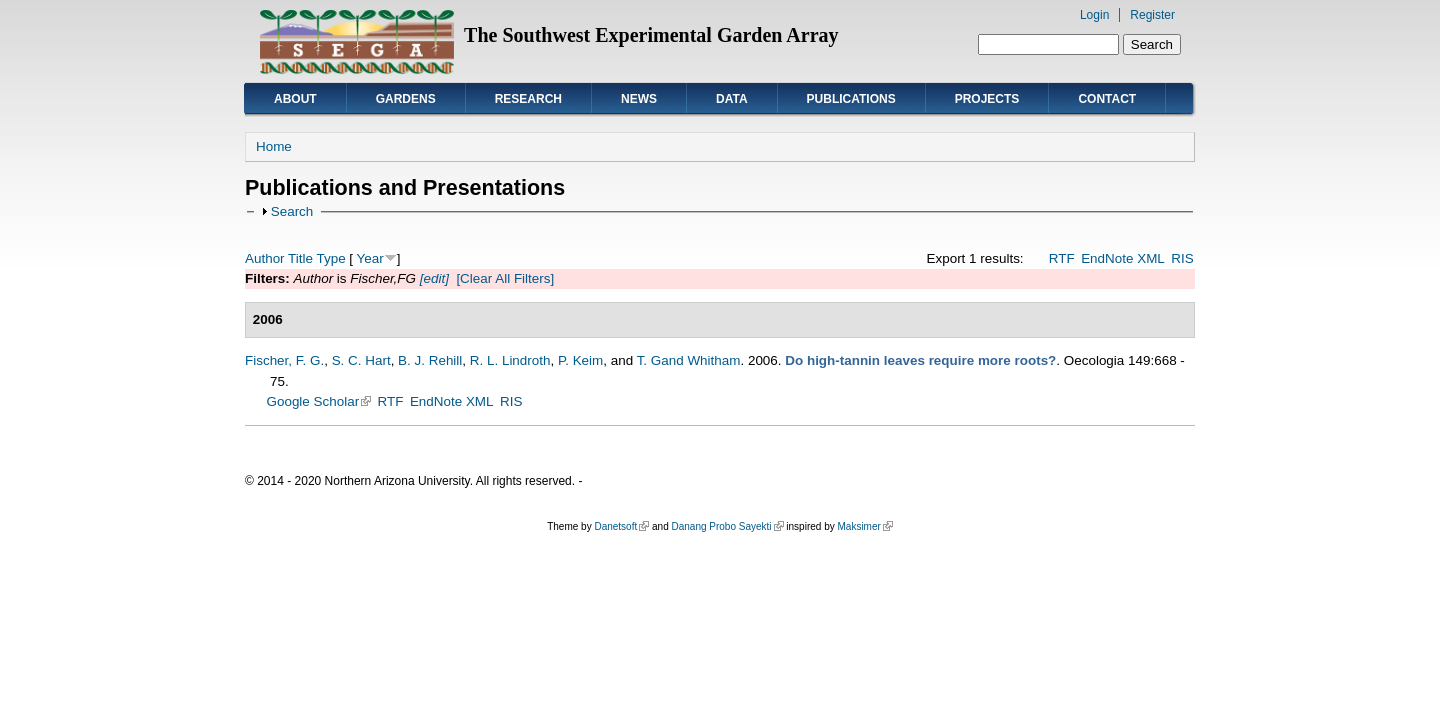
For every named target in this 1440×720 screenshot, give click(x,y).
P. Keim (580, 360)
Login (1094, 15)
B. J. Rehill (430, 360)
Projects (987, 99)
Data (732, 99)
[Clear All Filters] (505, 278)
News (639, 99)
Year (370, 258)
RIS (1182, 258)
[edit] (432, 278)
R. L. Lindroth (510, 360)
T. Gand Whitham (689, 360)
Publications (851, 99)
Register (1152, 15)
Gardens (406, 99)
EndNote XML (1123, 258)
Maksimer (864, 526)
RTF (1062, 258)
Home (274, 146)
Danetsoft (621, 526)
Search (292, 211)
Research (528, 99)
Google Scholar (319, 401)
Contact (1107, 99)
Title (300, 258)
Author (265, 258)
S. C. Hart (361, 360)
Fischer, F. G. (284, 360)
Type (330, 258)
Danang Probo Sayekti (727, 526)
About (295, 99)
